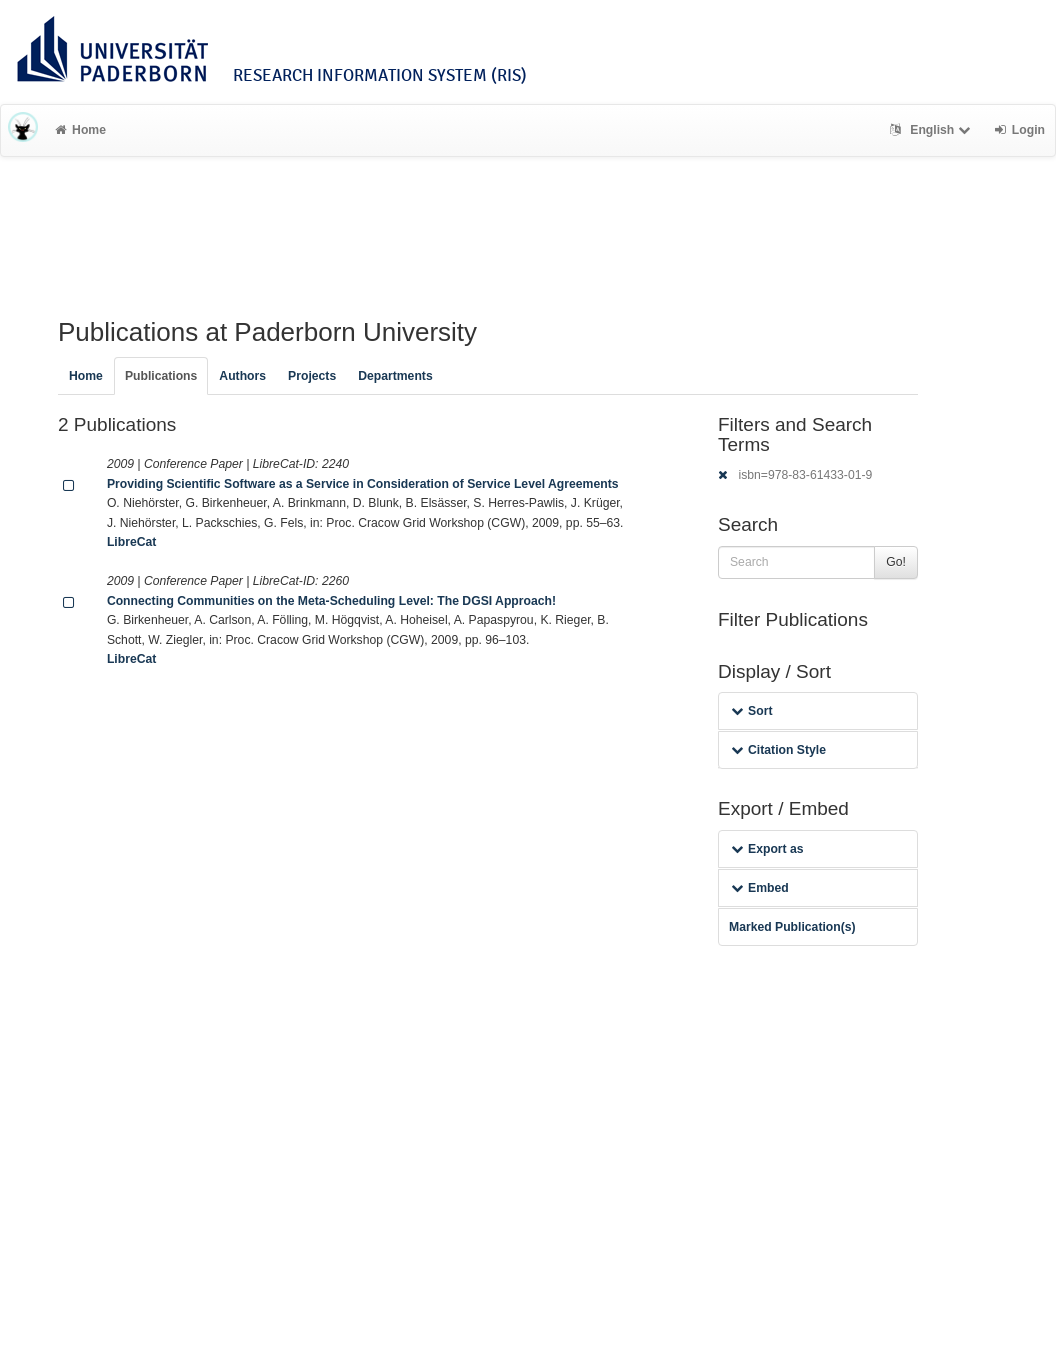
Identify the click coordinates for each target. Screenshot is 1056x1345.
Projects (312, 376)
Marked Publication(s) (792, 927)
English (932, 130)
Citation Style (778, 750)
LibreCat (131, 542)
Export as (767, 849)
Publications (161, 376)
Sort (751, 711)
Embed (760, 888)
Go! (896, 562)
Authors (242, 376)
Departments (395, 376)
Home (80, 130)
